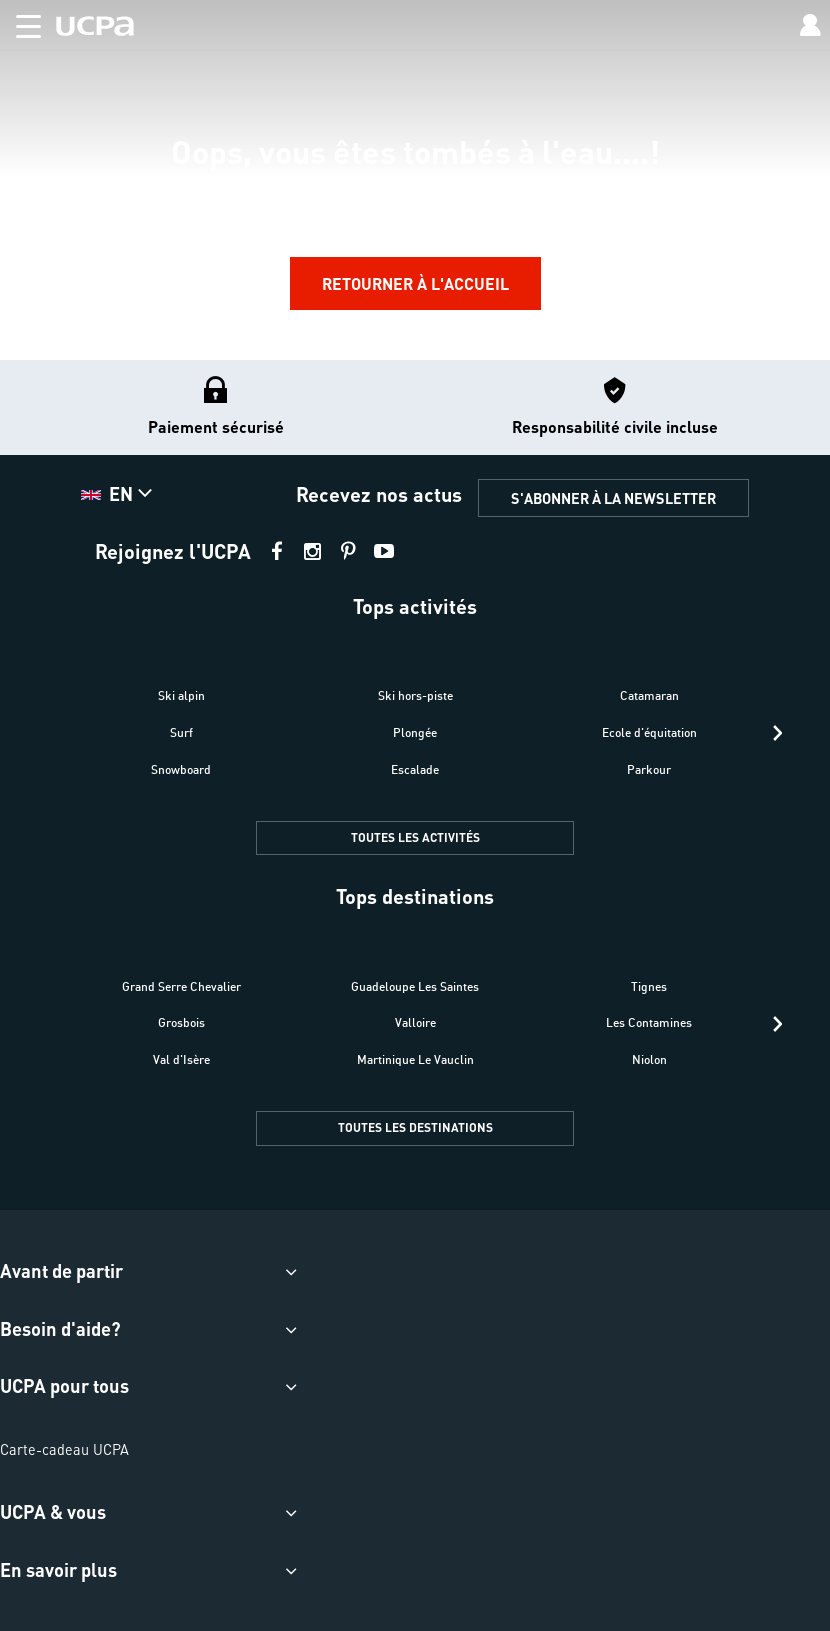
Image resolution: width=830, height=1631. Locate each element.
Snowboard (181, 769)
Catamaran (649, 695)
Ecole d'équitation (649, 732)
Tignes (649, 986)
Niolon (649, 1059)
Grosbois (181, 1022)
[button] (20, 22)
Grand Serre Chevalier (181, 986)
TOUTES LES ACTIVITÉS (415, 837)
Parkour (649, 769)
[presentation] (777, 733)
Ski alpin (181, 695)
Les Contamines (649, 1022)
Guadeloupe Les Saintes (415, 986)
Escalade (415, 769)
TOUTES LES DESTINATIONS (415, 1127)
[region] (415, 179)
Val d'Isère (181, 1059)
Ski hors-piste (415, 695)
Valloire (415, 1022)
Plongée (415, 732)
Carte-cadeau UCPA (64, 1449)
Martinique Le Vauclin (415, 1059)
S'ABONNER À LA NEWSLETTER (613, 498)
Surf (181, 732)
